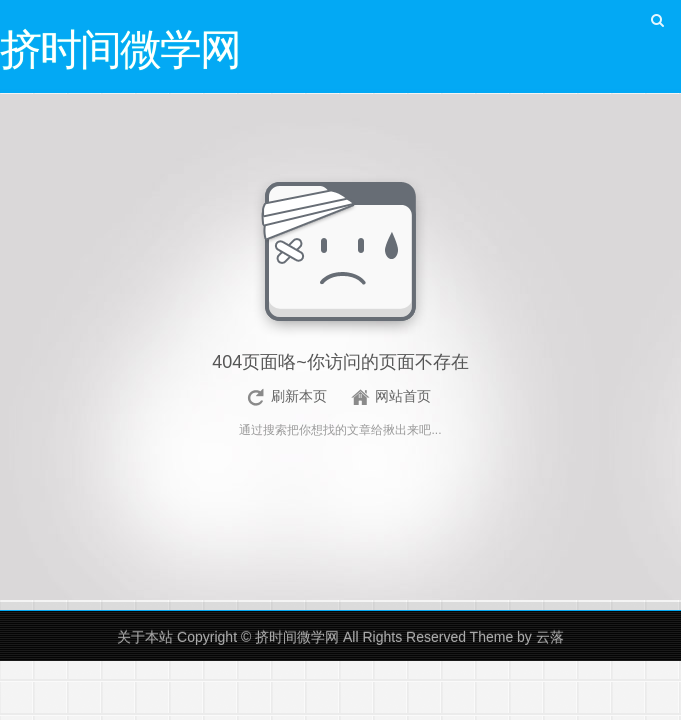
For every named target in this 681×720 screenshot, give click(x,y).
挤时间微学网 (297, 637)
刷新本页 (299, 396)
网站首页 (403, 396)
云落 (550, 637)
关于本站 (145, 637)
